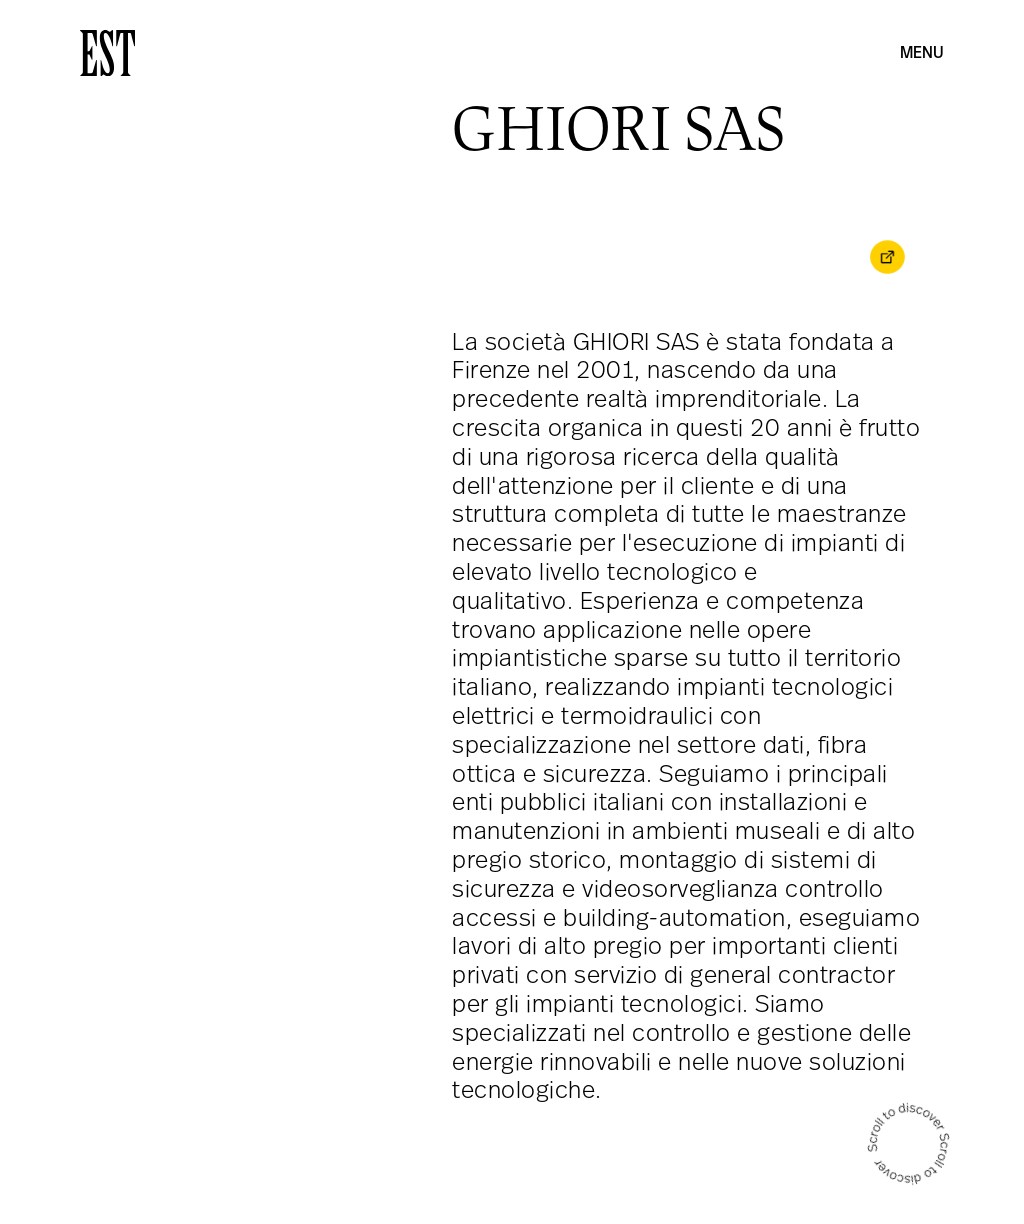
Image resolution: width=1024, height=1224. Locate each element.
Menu (922, 54)
